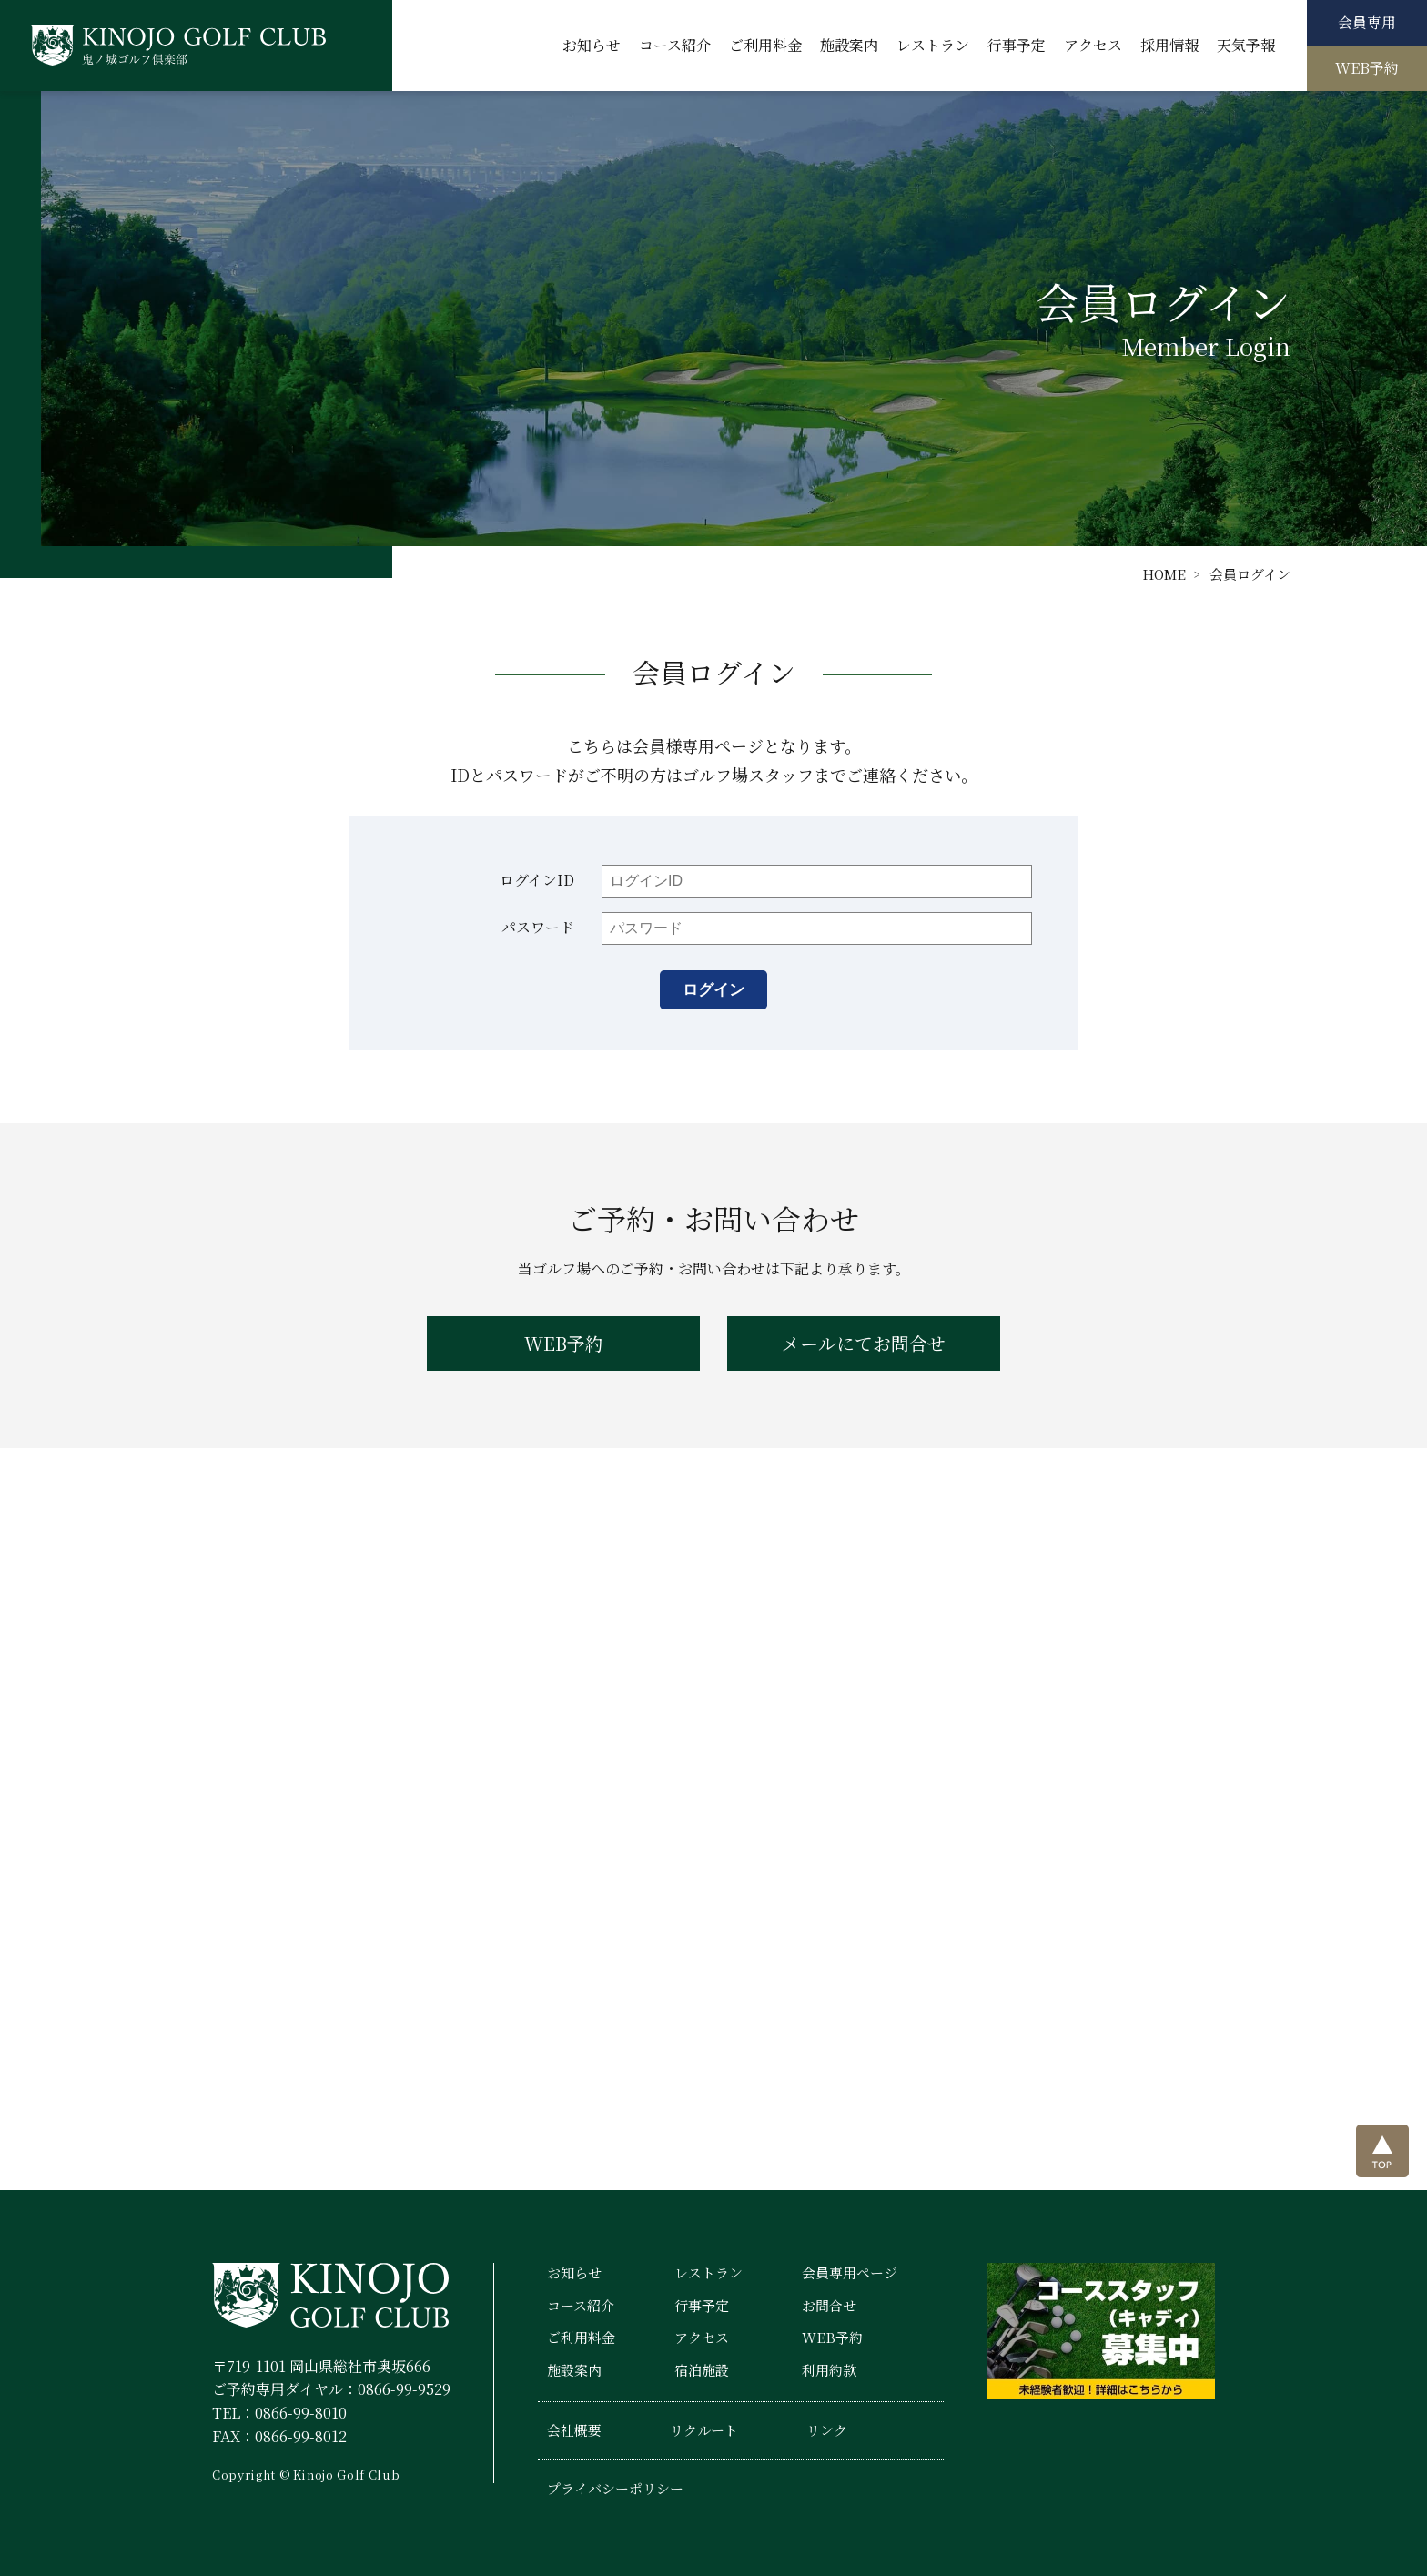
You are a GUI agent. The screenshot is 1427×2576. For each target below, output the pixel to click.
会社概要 (574, 2429)
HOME (1164, 573)
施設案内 (849, 45)
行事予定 (1016, 45)
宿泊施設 (701, 2369)
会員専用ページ (849, 2272)
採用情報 (1169, 45)
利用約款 (829, 2369)
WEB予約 (1367, 67)
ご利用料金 (765, 45)
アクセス (1093, 45)
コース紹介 (675, 45)
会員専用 (1367, 22)
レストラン (932, 45)
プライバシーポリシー (615, 2488)
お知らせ (591, 45)
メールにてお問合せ (864, 1343)
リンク (826, 2429)
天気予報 (1246, 45)
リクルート (704, 2429)
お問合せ (829, 2305)
